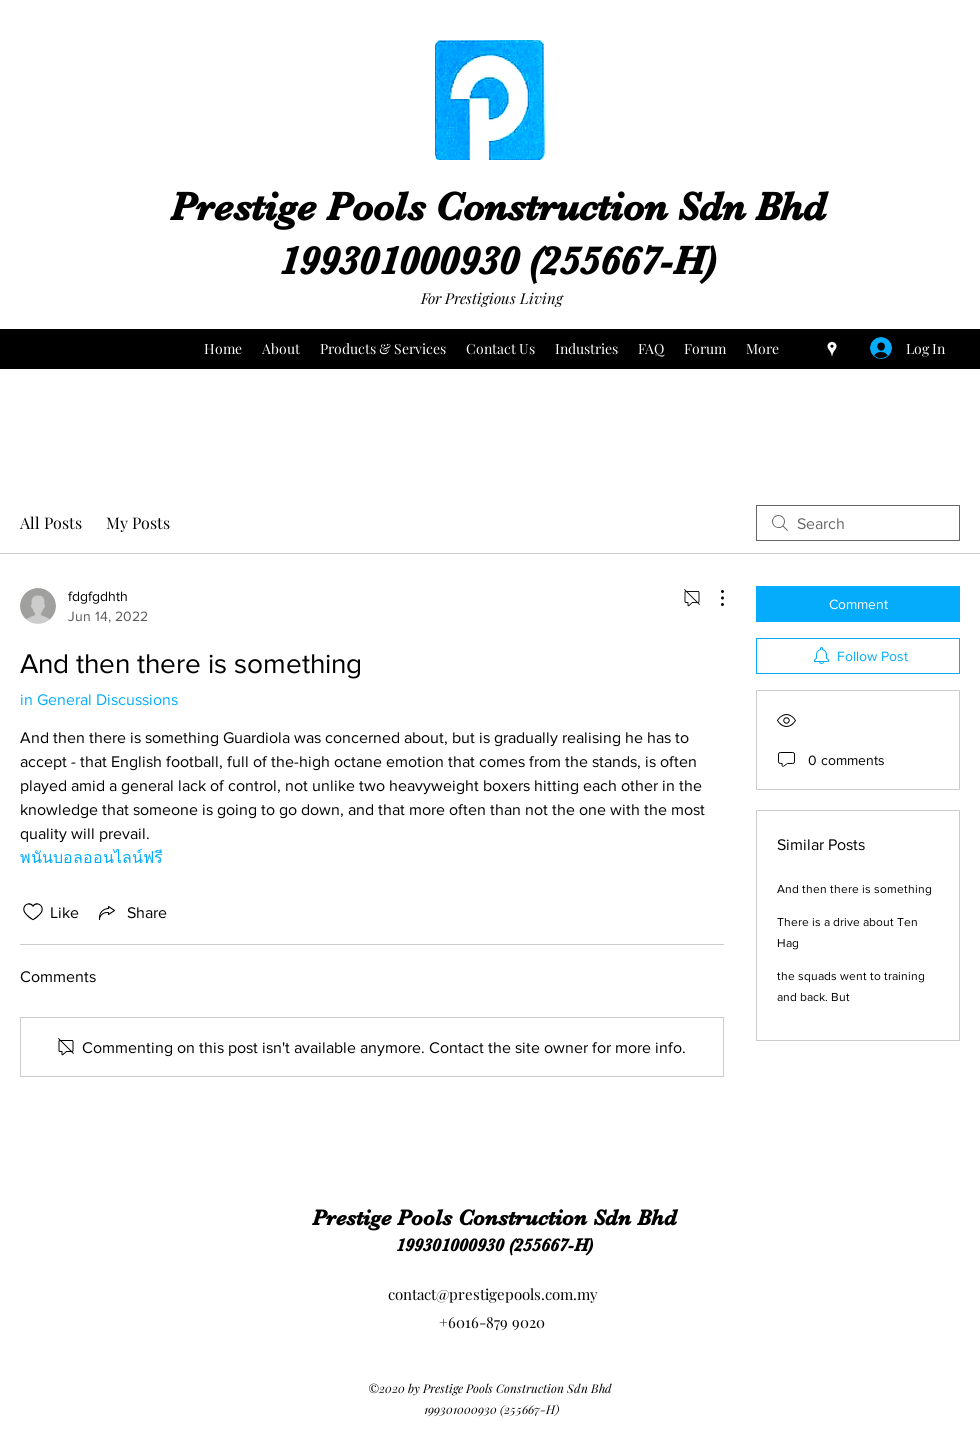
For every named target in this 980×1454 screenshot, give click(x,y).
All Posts (51, 522)
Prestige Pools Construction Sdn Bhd (498, 207)
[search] (858, 523)
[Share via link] (131, 912)
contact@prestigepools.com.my (493, 1294)
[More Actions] (712, 598)
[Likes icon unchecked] (33, 912)
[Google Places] (832, 349)
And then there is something (854, 889)
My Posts (138, 522)
